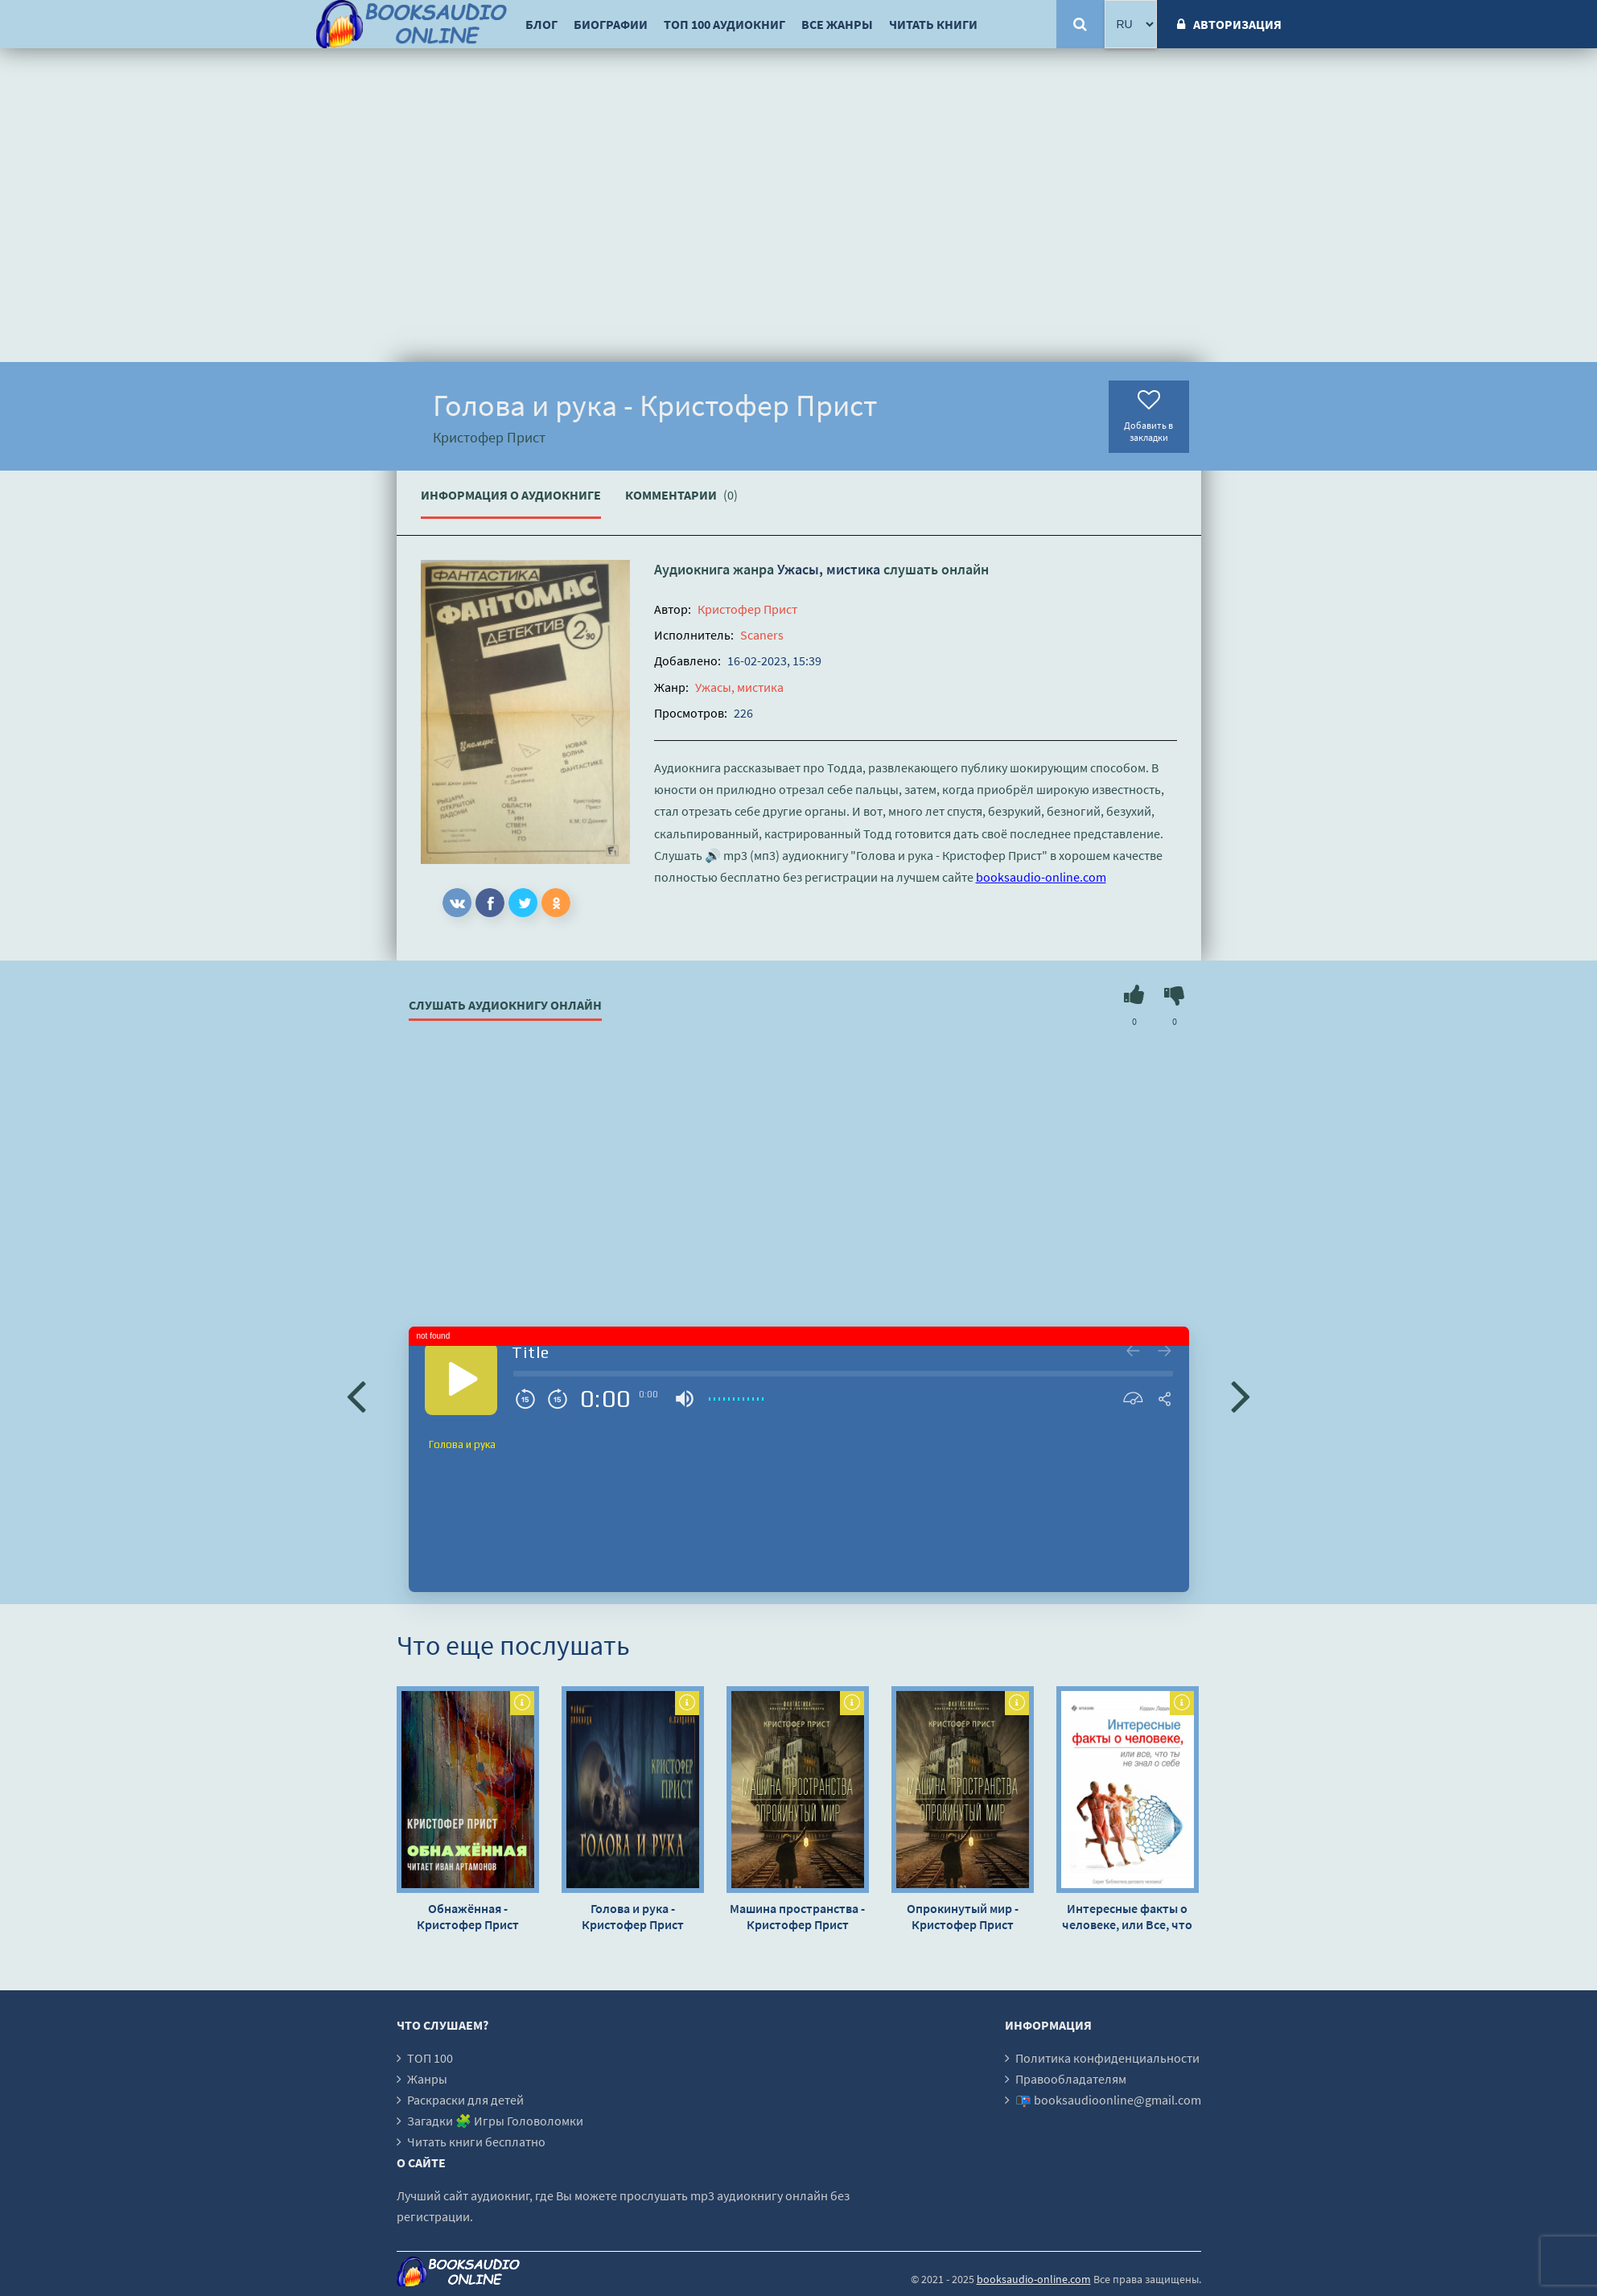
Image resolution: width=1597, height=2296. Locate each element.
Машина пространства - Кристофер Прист (797, 1916)
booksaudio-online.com (1041, 877)
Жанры (427, 2079)
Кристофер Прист (747, 609)
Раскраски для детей (465, 2100)
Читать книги (933, 24)
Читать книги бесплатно (476, 2141)
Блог (541, 24)
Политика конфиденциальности (1107, 2058)
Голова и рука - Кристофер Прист (633, 1916)
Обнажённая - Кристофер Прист (468, 1916)
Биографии (611, 24)
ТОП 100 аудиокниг (724, 24)
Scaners (762, 635)
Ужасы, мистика (828, 569)
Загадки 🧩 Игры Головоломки (495, 2121)
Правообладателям (1070, 2079)
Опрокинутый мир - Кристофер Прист (963, 1916)
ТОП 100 (430, 2058)
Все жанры (837, 24)
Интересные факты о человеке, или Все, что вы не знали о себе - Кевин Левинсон (1127, 1916)
